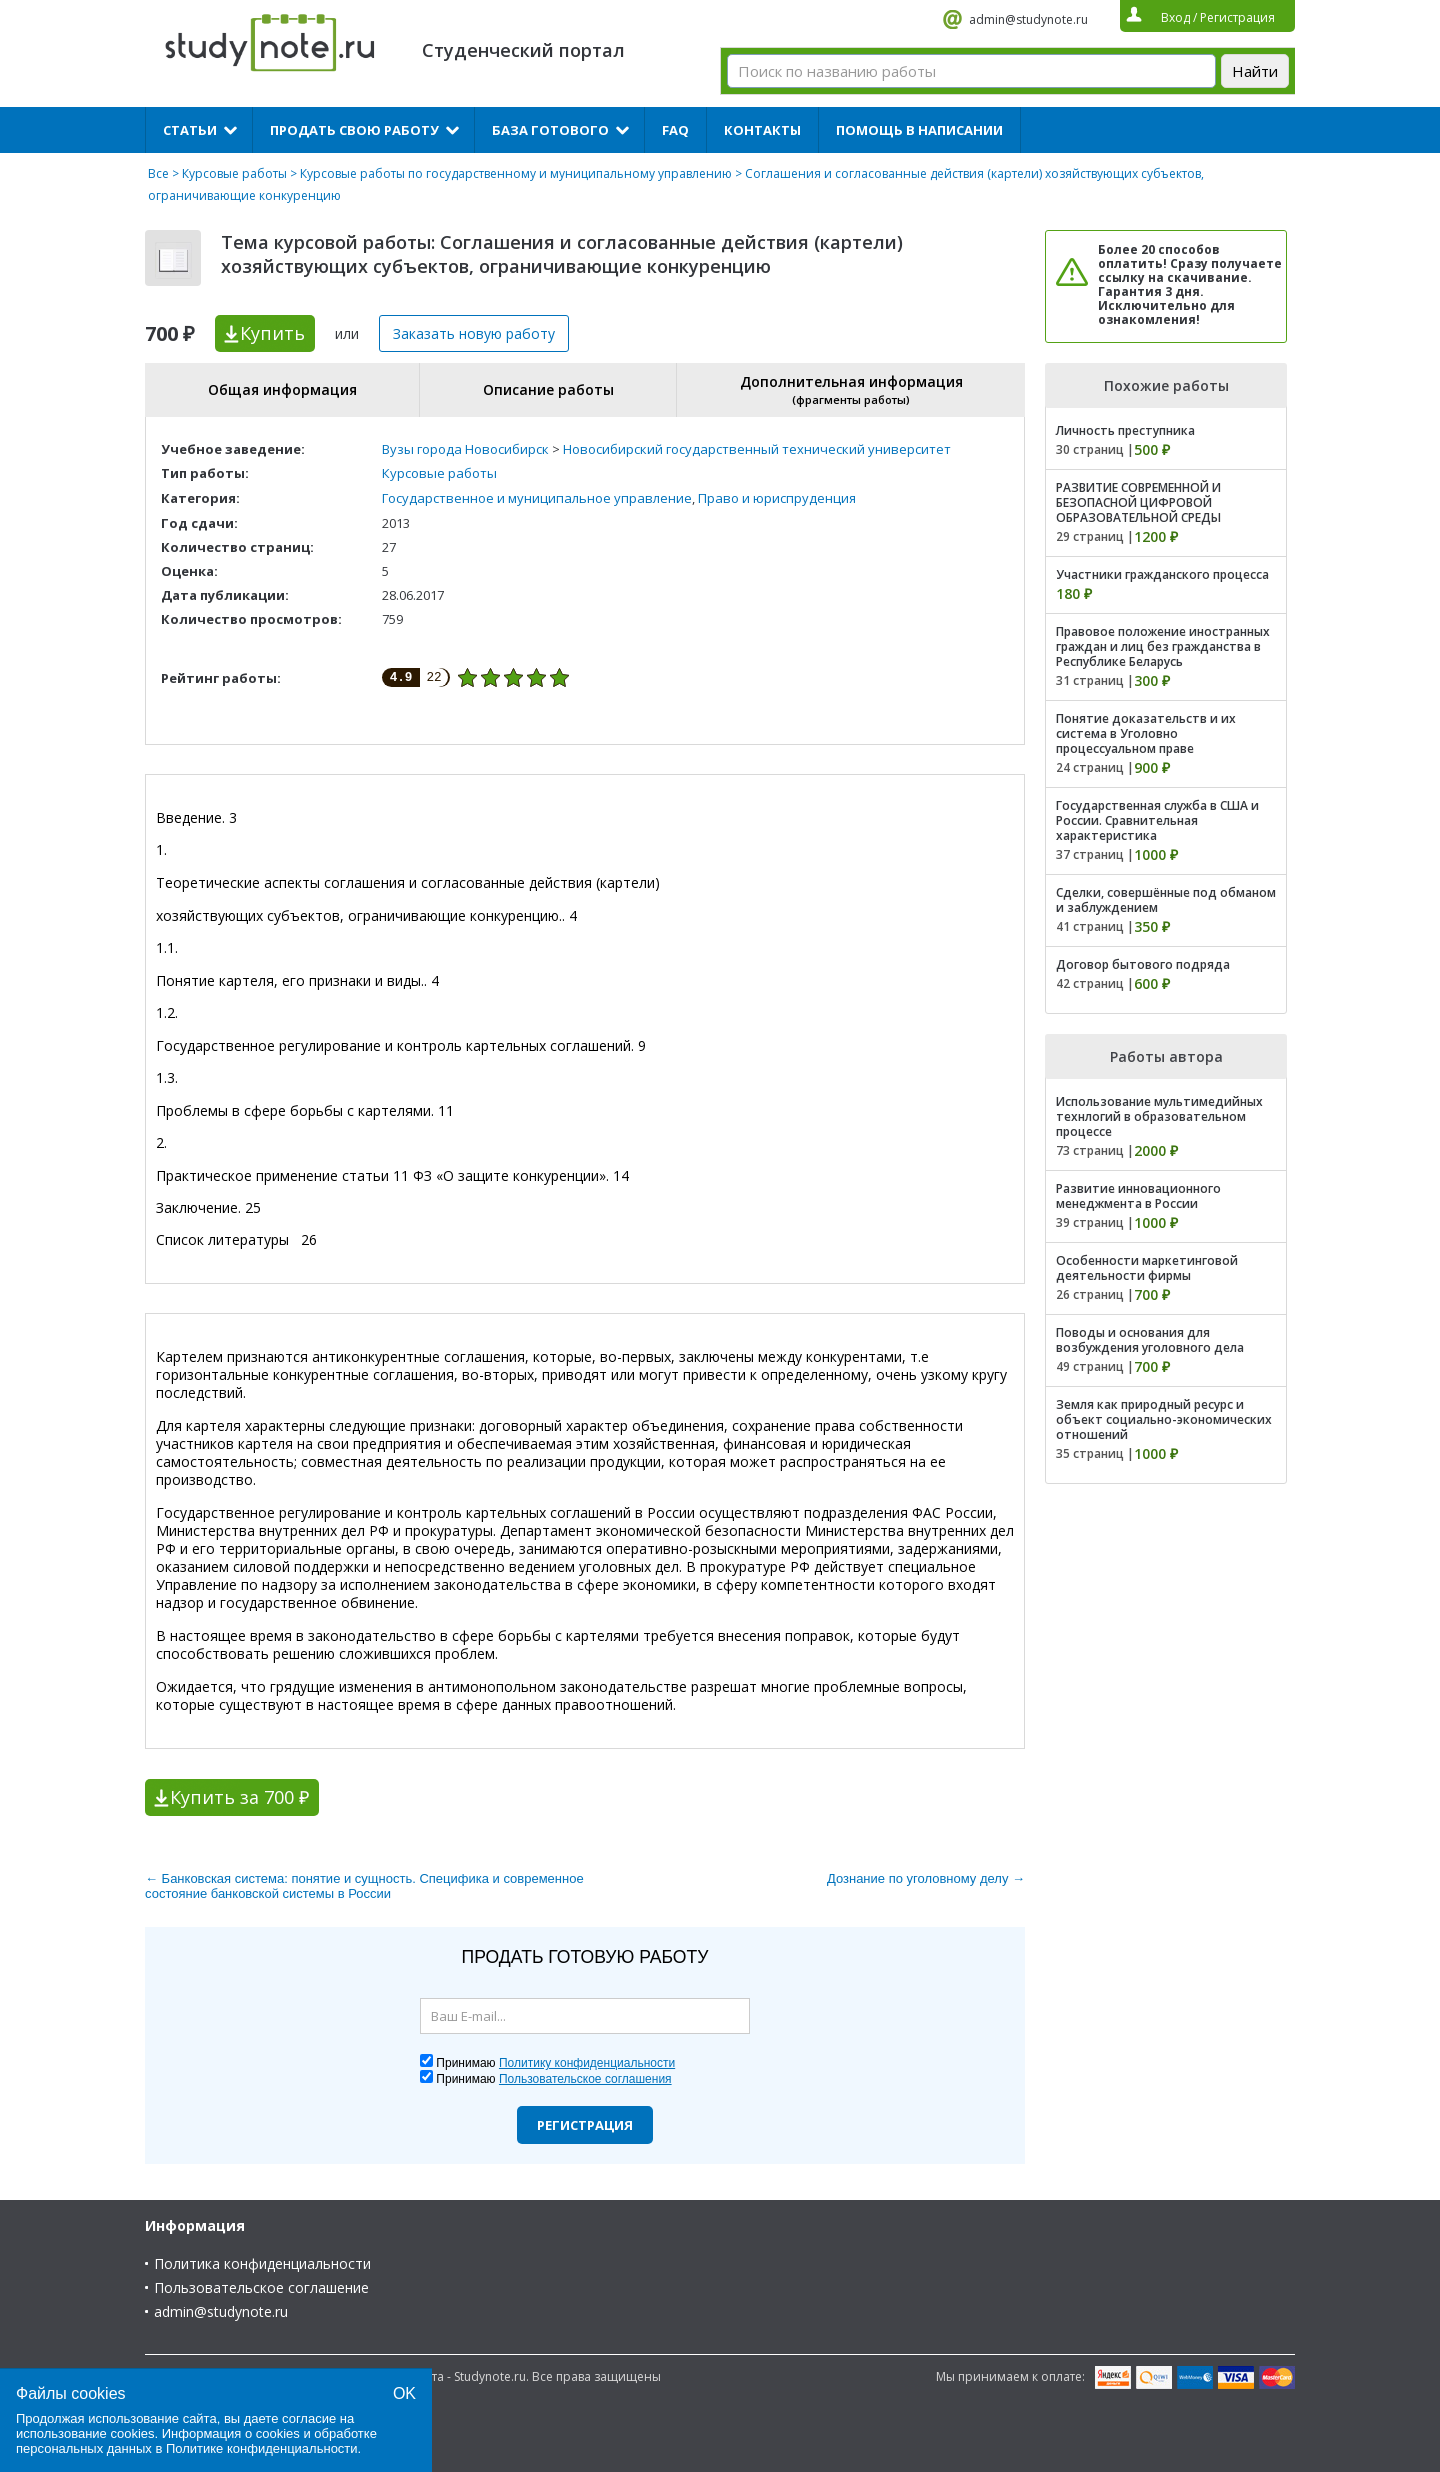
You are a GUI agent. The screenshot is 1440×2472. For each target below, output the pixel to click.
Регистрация (585, 2125)
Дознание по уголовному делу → (926, 1878)
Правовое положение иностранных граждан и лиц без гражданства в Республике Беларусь (1163, 646)
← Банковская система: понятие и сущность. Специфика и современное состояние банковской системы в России (364, 1886)
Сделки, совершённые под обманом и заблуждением (1166, 900)
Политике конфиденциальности (262, 2448)
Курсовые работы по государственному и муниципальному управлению (516, 173)
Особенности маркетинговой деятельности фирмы (1147, 1268)
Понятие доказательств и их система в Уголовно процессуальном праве (1146, 733)
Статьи (190, 130)
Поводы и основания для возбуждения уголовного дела (1150, 1340)
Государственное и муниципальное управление (537, 498)
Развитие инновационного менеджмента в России (1138, 1196)
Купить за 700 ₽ (239, 1797)
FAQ (675, 130)
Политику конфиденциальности (587, 2063)
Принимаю (555, 2063)
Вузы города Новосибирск (465, 449)
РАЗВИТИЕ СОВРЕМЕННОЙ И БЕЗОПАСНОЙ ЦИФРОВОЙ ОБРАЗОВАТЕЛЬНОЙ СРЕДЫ (1138, 502)
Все (158, 173)
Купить (272, 333)
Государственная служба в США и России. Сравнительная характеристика (1157, 820)
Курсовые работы (234, 173)
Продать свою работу (354, 130)
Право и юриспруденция (777, 498)
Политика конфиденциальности (262, 2263)
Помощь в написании (919, 130)
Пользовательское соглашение (261, 2287)
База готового (550, 130)
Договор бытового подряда (1143, 964)
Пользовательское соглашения (585, 2079)
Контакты (762, 130)
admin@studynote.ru (1028, 19)
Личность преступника (1125, 430)
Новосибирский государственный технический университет (757, 449)
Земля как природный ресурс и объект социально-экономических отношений (1164, 1419)
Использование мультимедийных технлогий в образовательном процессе (1159, 1116)
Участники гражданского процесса (1162, 574)
